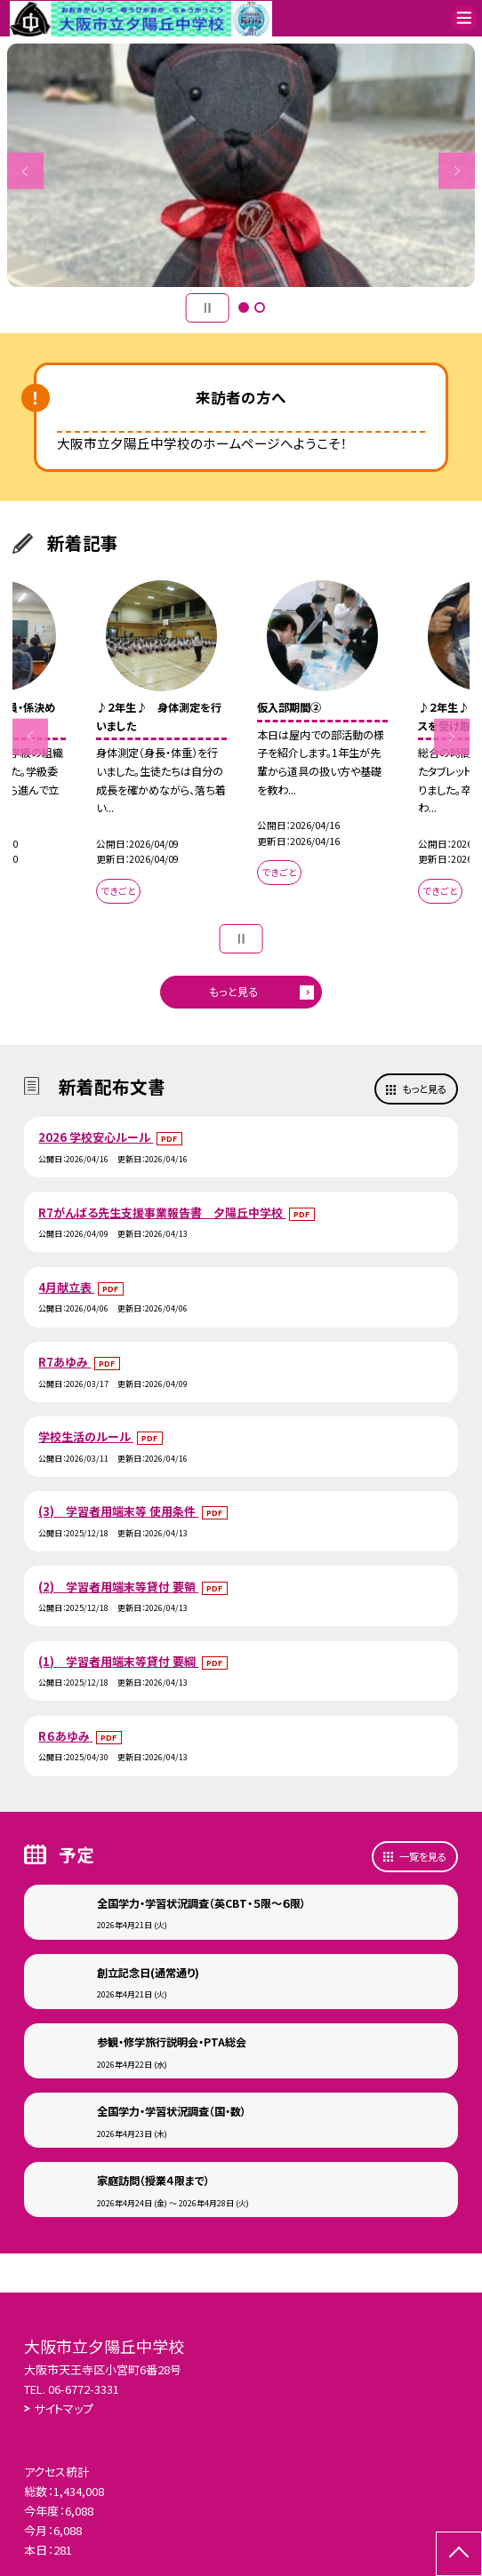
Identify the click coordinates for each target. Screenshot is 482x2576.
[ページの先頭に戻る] (459, 2553)
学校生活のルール (85, 1436)
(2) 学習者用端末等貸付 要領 (118, 1586)
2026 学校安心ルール (95, 1136)
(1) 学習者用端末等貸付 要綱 (118, 1661)
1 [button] (243, 307)
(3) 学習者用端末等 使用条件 (118, 1511)
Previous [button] (25, 171)
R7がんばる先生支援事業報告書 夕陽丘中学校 (161, 1212)
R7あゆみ (64, 1361)
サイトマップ (63, 2408)
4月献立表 (66, 1287)
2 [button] (259, 307)
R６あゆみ (65, 1735)
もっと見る (233, 992)
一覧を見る (422, 1856)
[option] (241, 165)
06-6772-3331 (83, 2389)
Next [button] (456, 171)
